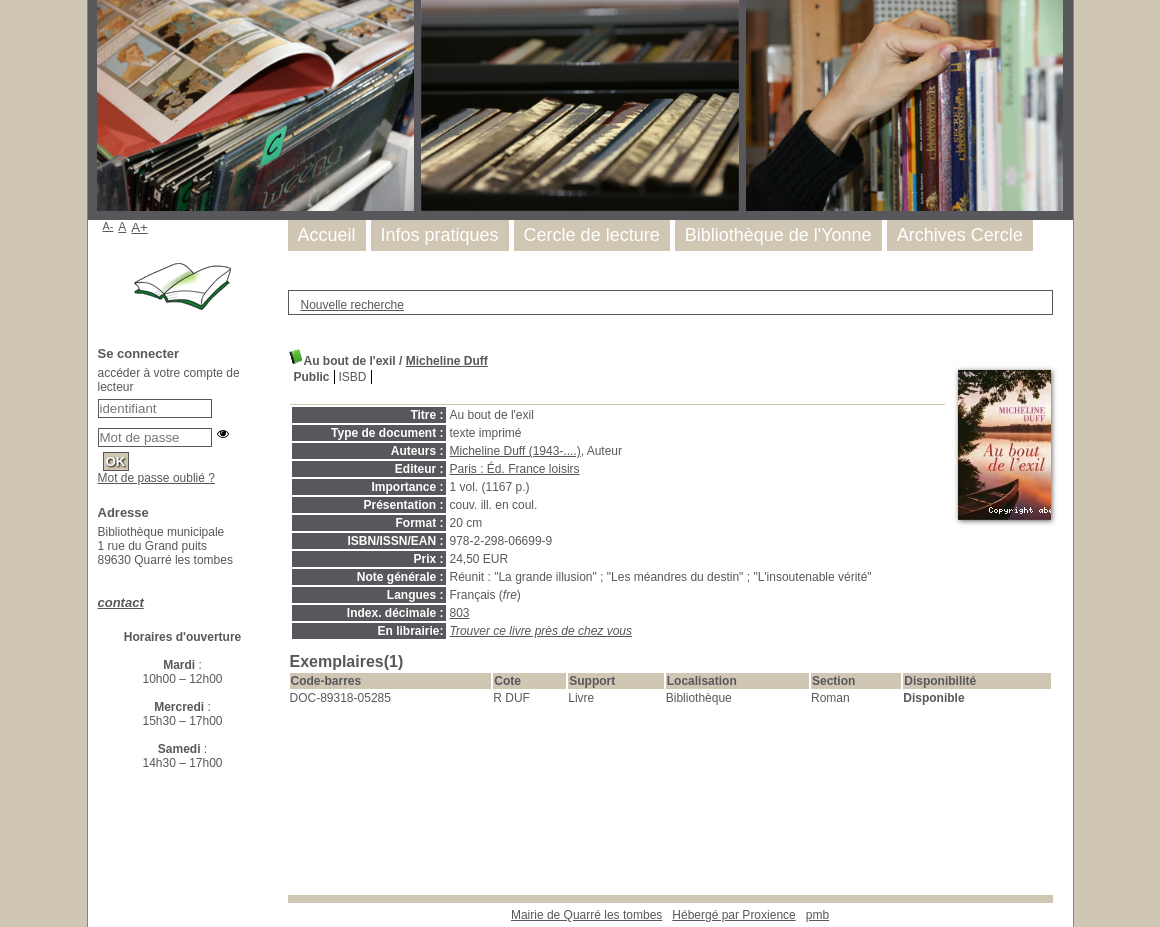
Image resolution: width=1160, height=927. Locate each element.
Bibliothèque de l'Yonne (778, 235)
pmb (817, 915)
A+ (139, 227)
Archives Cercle (960, 235)
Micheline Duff (447, 361)
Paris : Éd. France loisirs (515, 469)
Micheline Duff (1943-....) (515, 451)
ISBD (353, 377)
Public (312, 377)
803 (460, 613)
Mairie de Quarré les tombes (586, 915)
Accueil (327, 235)
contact (121, 602)
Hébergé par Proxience (733, 915)
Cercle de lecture (592, 235)
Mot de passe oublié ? (156, 478)
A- (108, 226)
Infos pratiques (440, 235)
